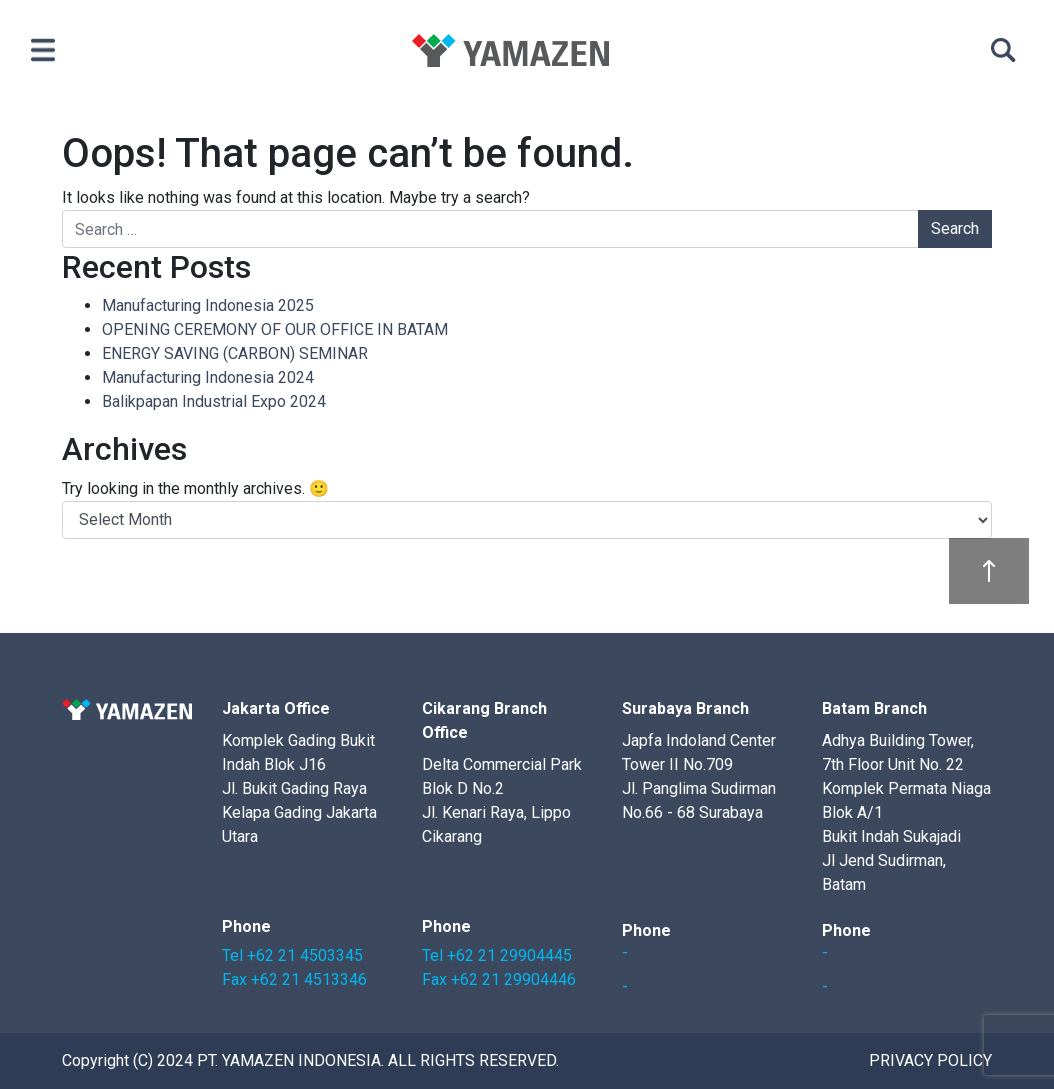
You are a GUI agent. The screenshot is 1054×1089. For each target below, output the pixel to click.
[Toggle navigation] (42, 50)
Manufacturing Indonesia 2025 (208, 305)
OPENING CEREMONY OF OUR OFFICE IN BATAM (275, 329)
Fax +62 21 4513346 (294, 979)
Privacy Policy (930, 1060)
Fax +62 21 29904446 (499, 979)
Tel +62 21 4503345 (292, 955)
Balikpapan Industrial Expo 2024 (214, 401)
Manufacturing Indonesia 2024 (208, 377)
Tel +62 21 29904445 (497, 955)
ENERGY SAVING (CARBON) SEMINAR (235, 353)
